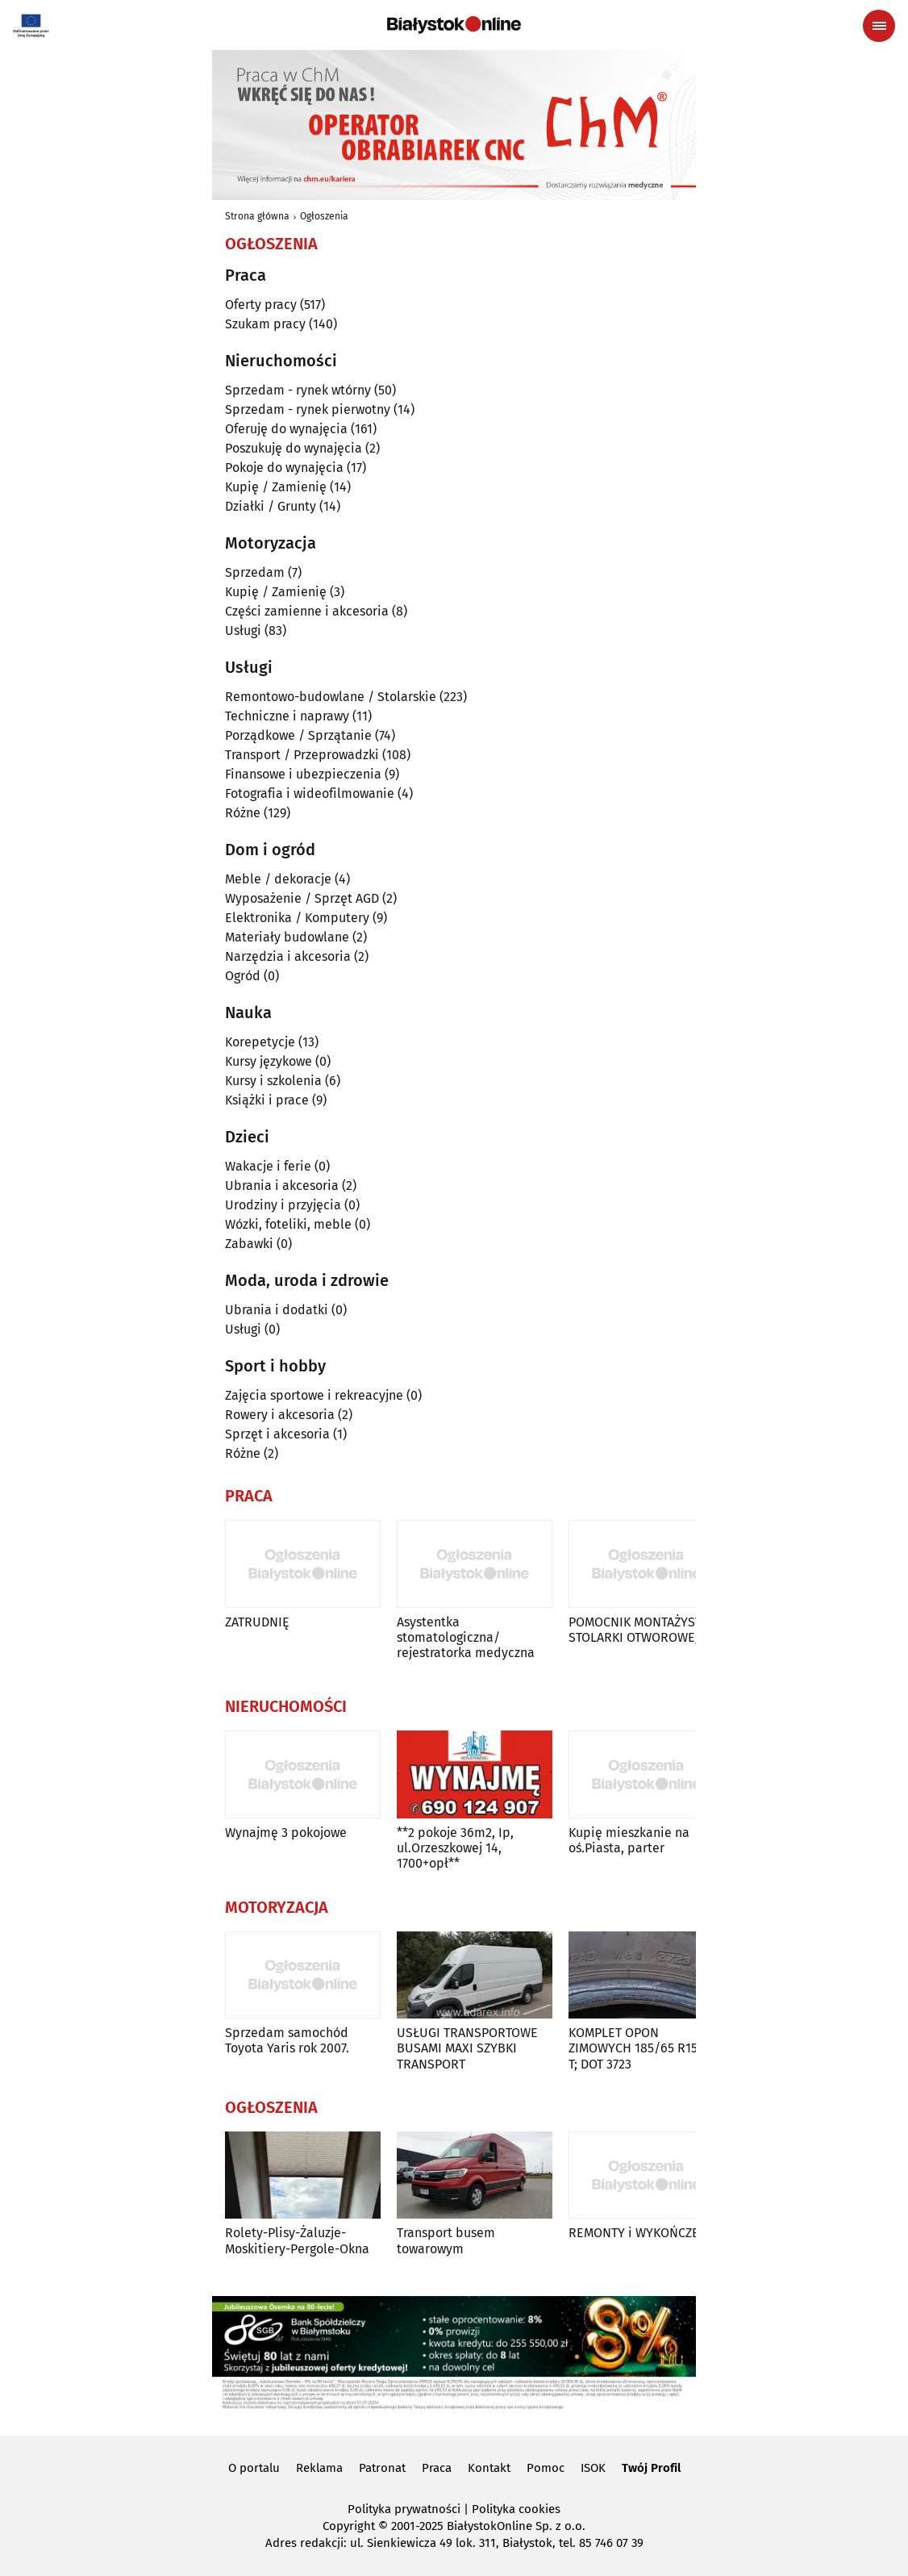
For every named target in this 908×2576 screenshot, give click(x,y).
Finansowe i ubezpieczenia (303, 774)
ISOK (593, 2468)
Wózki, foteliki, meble (288, 1224)
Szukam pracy (265, 324)
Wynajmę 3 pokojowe (286, 1832)
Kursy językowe (268, 1061)
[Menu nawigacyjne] (879, 26)
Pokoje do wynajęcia (284, 467)
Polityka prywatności (404, 2509)
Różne (242, 812)
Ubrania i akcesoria (282, 1185)
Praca (437, 2468)
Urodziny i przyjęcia (283, 1205)
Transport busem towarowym (446, 2240)
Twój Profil (651, 2468)
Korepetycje (260, 1042)
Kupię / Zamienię (276, 487)
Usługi (243, 630)
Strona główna (257, 216)
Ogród (242, 975)
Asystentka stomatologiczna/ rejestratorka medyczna (466, 1637)
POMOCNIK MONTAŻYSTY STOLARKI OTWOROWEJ (639, 1629)
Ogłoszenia (324, 216)
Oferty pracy (261, 304)
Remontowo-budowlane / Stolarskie (330, 696)
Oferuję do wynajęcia (286, 428)
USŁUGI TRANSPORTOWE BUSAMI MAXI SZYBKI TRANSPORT (467, 2048)
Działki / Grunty (270, 506)
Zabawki (249, 1243)
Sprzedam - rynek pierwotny (307, 409)
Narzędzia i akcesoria (288, 956)
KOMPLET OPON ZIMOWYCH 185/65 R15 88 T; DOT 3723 (642, 2048)
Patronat (382, 2468)
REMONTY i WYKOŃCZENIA (644, 2232)
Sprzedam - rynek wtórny (298, 390)
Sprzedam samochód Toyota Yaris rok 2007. (287, 2040)
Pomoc (545, 2468)
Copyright (349, 2526)
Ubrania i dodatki (276, 1309)
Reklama (319, 2468)
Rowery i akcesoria (280, 1414)
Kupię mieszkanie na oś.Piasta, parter (629, 1840)
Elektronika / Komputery (297, 917)
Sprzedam (255, 572)
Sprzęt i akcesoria (277, 1434)
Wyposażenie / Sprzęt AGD (302, 898)
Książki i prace (267, 1100)
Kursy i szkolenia (273, 1080)
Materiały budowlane (287, 937)
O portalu (254, 2468)
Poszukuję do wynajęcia (293, 448)
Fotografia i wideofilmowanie (309, 793)
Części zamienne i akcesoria (307, 611)
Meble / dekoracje (278, 879)
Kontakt (489, 2468)
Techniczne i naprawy (287, 716)
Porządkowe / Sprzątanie (298, 735)
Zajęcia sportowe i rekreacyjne (314, 1395)
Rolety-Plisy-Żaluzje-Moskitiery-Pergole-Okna (297, 2240)
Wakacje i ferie (268, 1166)
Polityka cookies (516, 2509)
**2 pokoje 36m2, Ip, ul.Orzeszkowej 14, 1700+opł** (455, 1848)
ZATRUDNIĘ (257, 1622)
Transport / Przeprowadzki (302, 754)
